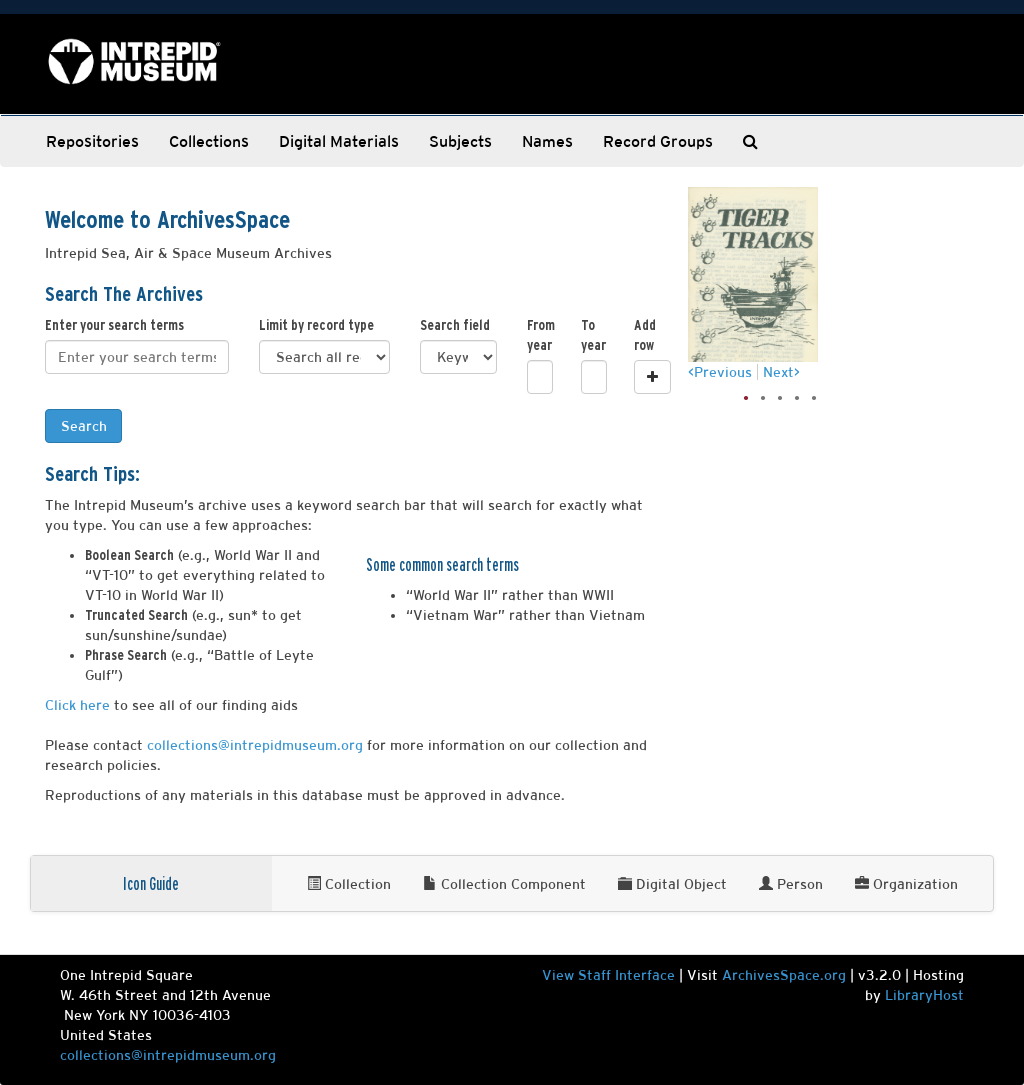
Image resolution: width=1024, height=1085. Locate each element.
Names (547, 141)
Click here (77, 705)
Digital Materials (339, 141)
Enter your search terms (114, 325)
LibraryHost (924, 995)
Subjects (460, 141)
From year (539, 335)
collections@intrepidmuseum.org (255, 745)
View (560, 975)
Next (778, 372)
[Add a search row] (652, 377)
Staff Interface (626, 975)
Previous (723, 372)
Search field (455, 325)
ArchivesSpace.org (784, 975)
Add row (645, 335)
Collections (209, 141)
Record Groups (658, 141)
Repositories (92, 141)
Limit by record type (316, 325)
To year (593, 335)
